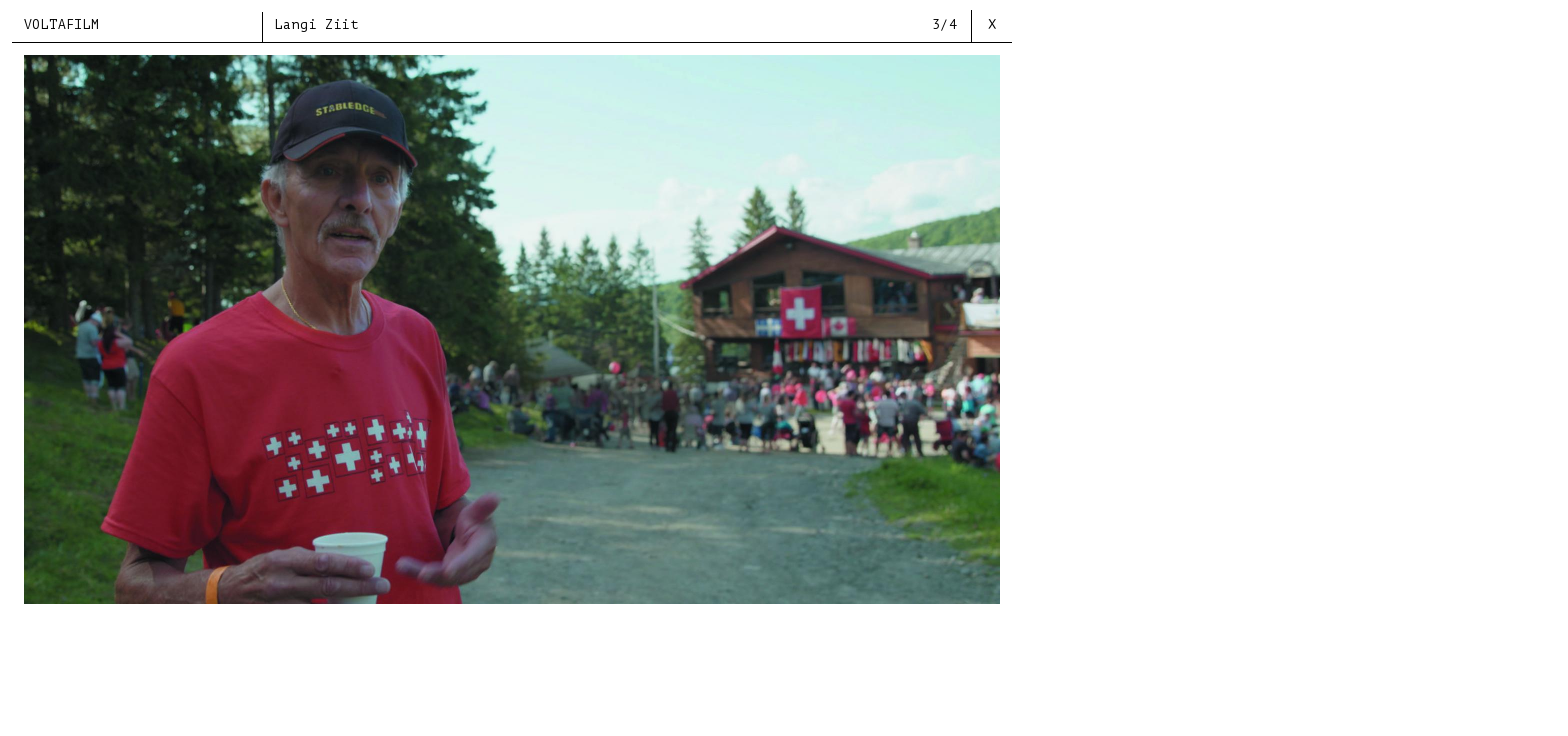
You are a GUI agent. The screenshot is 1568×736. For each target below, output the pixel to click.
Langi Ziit (317, 24)
